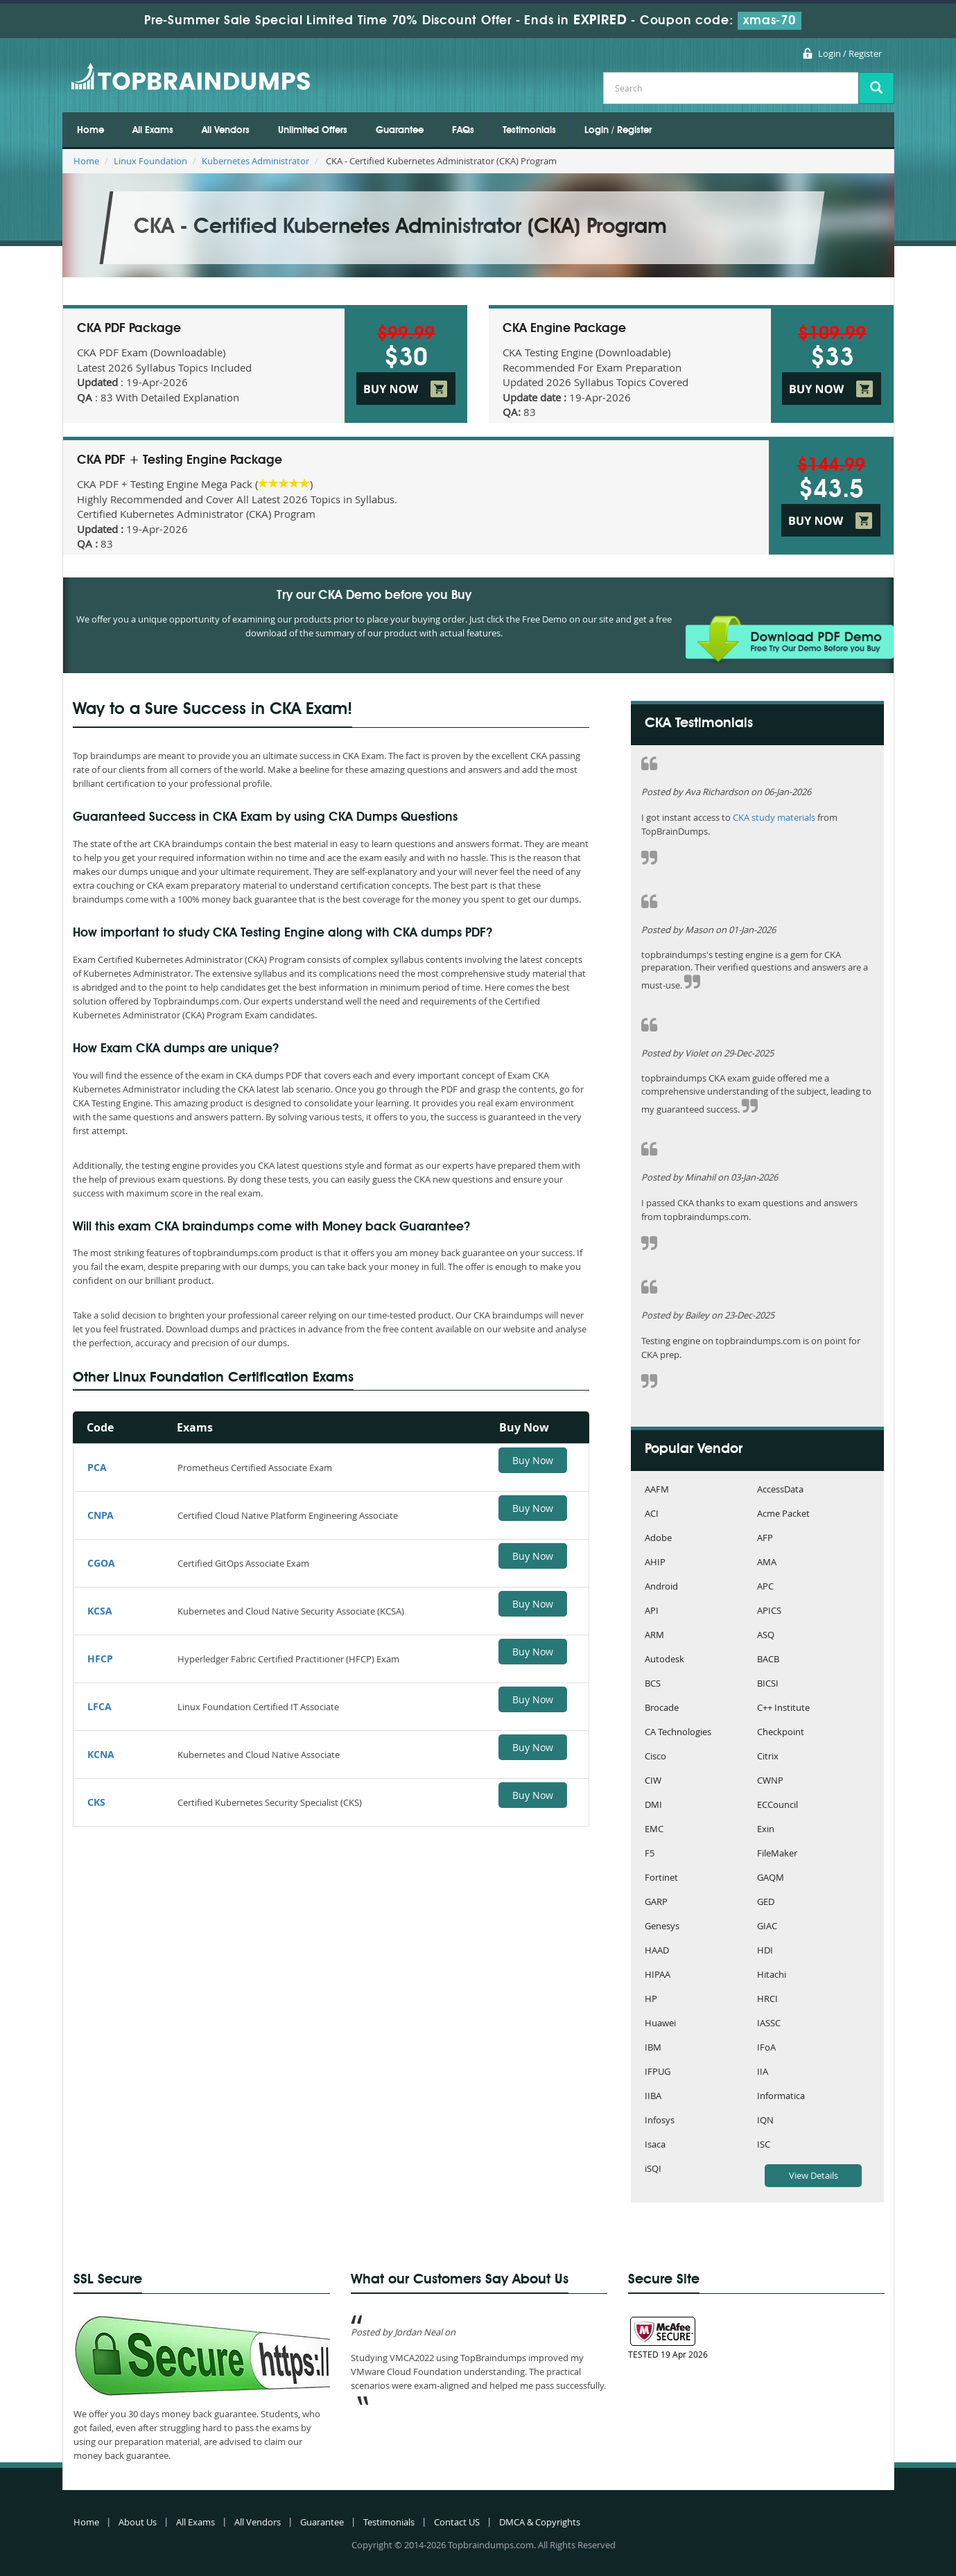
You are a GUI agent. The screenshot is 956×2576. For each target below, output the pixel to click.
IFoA (766, 2048)
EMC (654, 1830)
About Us (138, 2522)
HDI (765, 1951)
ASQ (765, 1635)
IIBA (653, 2096)
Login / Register (850, 53)
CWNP (770, 1781)
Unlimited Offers (312, 130)
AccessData (780, 1490)
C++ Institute (783, 1708)
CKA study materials (774, 817)
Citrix (768, 1757)
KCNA (100, 1754)
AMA (766, 1563)
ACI (652, 1514)
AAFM (657, 1490)
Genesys (662, 1927)
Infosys (660, 2121)
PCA (97, 1467)
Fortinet (661, 1878)
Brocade (662, 1708)
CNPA (100, 1515)
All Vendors (226, 130)
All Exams (152, 130)
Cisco (655, 1757)
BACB (768, 1660)
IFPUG (657, 2072)
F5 (649, 1854)
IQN (765, 2121)
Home (90, 130)
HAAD (657, 1951)
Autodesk (664, 1660)
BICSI (768, 1684)
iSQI (653, 2169)
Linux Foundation (150, 161)
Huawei (660, 2024)
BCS (653, 1684)
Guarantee (400, 130)
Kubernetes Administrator (255, 161)
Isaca (655, 2145)
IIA (762, 2072)
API (652, 1611)
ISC (763, 2145)
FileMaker (777, 1854)
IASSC (769, 2024)
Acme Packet (783, 1514)
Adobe (658, 1538)
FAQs (463, 130)
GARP (656, 1902)
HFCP (100, 1658)
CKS (96, 1802)
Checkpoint (780, 1733)
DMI (653, 1805)
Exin (765, 1830)
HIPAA (657, 1975)
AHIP (655, 1563)
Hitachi (771, 1975)
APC (765, 1587)
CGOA (101, 1562)
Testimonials (529, 130)
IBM (653, 2048)
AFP (765, 1538)
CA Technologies (678, 1733)
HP (651, 1999)
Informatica (781, 2096)
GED (765, 1902)
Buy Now (532, 1460)
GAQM (770, 1878)
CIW (653, 1781)
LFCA (99, 1706)
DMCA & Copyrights (539, 2522)
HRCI (767, 1999)
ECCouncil (777, 1805)
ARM (654, 1635)
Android (661, 1587)
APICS (769, 1611)
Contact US (457, 2522)
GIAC (767, 1927)
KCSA (99, 1610)
